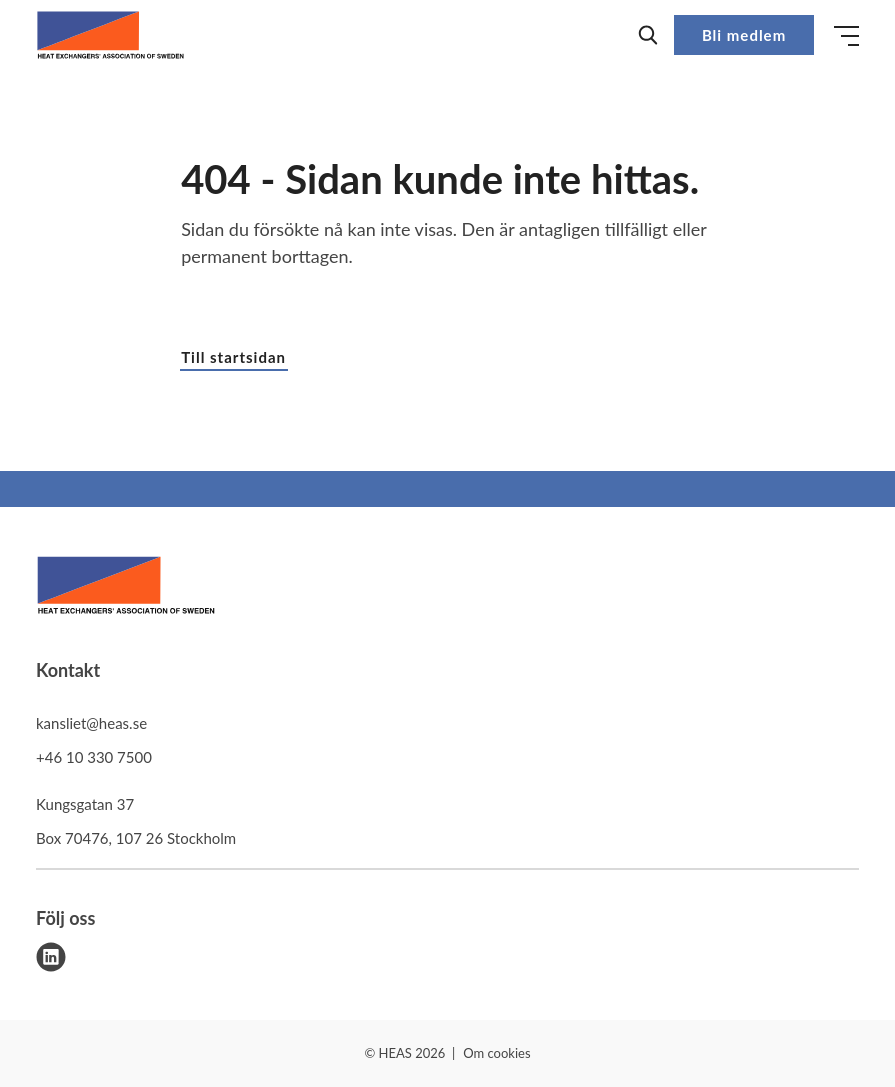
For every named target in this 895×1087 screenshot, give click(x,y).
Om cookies (496, 1053)
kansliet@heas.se (91, 723)
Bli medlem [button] (744, 35)
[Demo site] (110, 35)
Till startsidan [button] (233, 357)
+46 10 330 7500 (94, 757)
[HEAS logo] (126, 588)
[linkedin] (51, 957)
